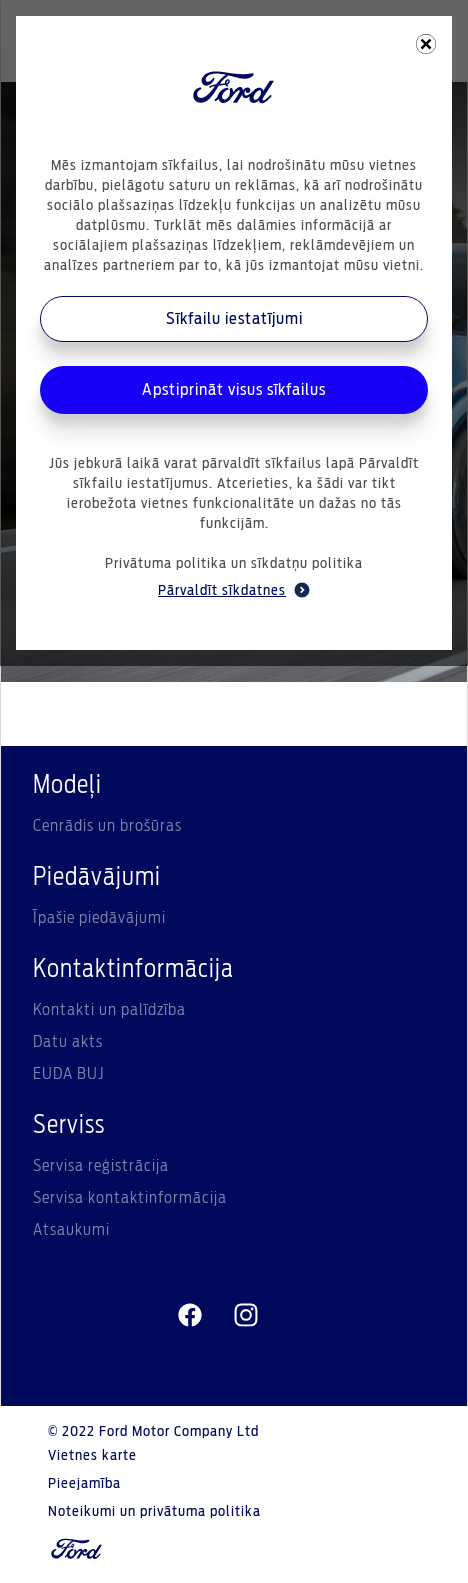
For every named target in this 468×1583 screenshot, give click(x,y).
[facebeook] (190, 1316)
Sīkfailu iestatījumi (234, 319)
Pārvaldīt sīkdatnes (234, 590)
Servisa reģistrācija (101, 1166)
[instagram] (246, 1316)
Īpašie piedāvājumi (99, 918)
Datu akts (68, 1042)
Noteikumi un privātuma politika (154, 1512)
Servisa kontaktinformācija (130, 1198)
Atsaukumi (71, 1230)
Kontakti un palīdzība (109, 1010)
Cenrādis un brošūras (107, 826)
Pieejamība (84, 1484)
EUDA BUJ (68, 1074)
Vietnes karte (92, 1456)
